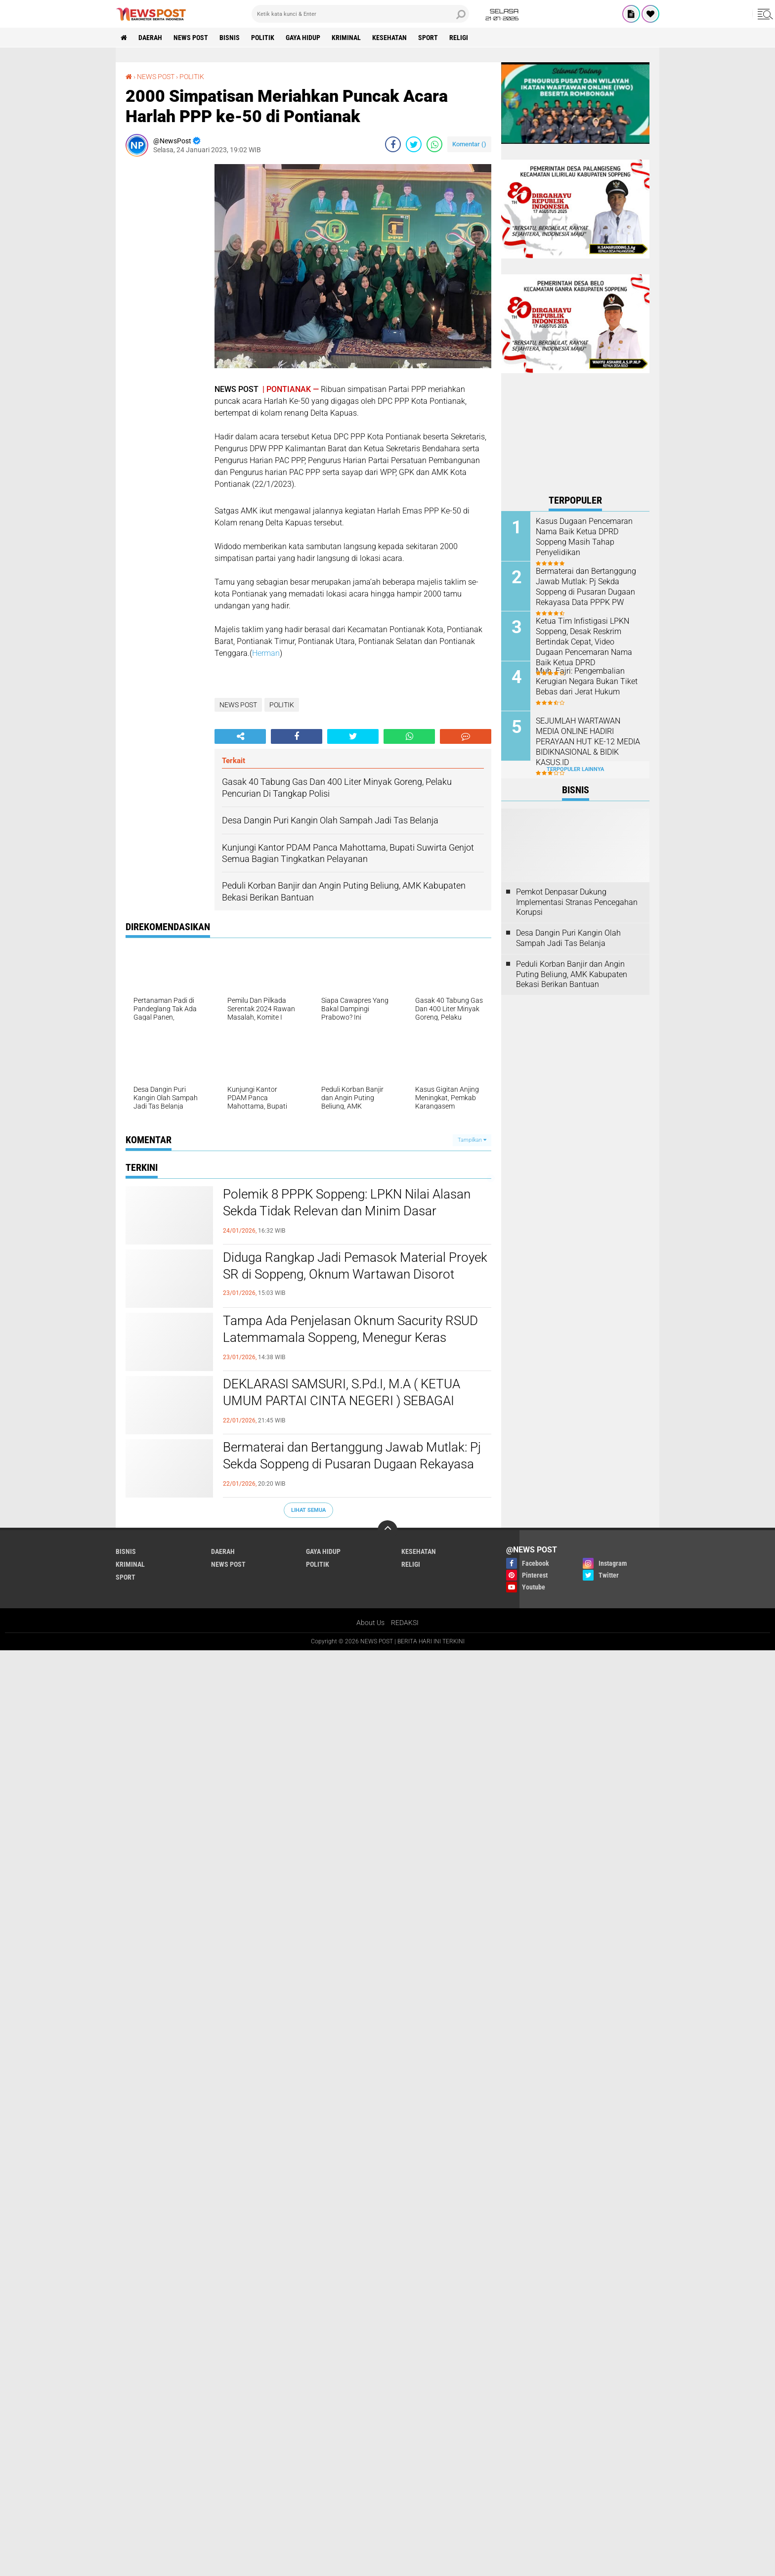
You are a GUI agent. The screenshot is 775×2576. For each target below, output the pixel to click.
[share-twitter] (414, 144)
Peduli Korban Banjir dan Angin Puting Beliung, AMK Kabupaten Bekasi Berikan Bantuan (571, 974)
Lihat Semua (308, 1510)
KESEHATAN (389, 38)
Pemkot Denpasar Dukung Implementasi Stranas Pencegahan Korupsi (577, 902)
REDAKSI (405, 1623)
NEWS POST (190, 38)
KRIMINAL (346, 38)
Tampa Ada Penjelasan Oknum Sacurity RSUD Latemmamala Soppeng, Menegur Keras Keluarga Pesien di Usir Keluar (350, 1337)
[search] (360, 14)
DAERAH (150, 38)
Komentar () (469, 144)
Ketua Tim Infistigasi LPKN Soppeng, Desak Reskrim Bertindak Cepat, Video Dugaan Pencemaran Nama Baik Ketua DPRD (584, 641)
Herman (266, 653)
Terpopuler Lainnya (575, 769)
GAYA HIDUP (303, 38)
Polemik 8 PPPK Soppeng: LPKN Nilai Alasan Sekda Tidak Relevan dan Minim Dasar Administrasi (347, 1211)
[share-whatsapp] (434, 144)
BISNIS (229, 38)
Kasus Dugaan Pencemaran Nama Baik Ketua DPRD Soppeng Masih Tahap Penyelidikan (584, 536)
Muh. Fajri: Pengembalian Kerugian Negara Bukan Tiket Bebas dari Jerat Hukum (587, 681)
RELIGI (458, 38)
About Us (370, 1623)
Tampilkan (472, 1140)
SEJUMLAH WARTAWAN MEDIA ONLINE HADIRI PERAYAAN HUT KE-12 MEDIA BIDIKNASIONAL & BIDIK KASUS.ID (588, 741)
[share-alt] (240, 736)
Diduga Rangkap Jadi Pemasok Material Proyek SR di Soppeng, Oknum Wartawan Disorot (355, 1266)
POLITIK (262, 38)
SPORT (428, 38)
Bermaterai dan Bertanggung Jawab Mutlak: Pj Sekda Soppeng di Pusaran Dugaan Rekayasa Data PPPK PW (352, 1464)
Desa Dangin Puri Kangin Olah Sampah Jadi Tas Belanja (568, 938)
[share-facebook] (393, 144)
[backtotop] (387, 1530)
